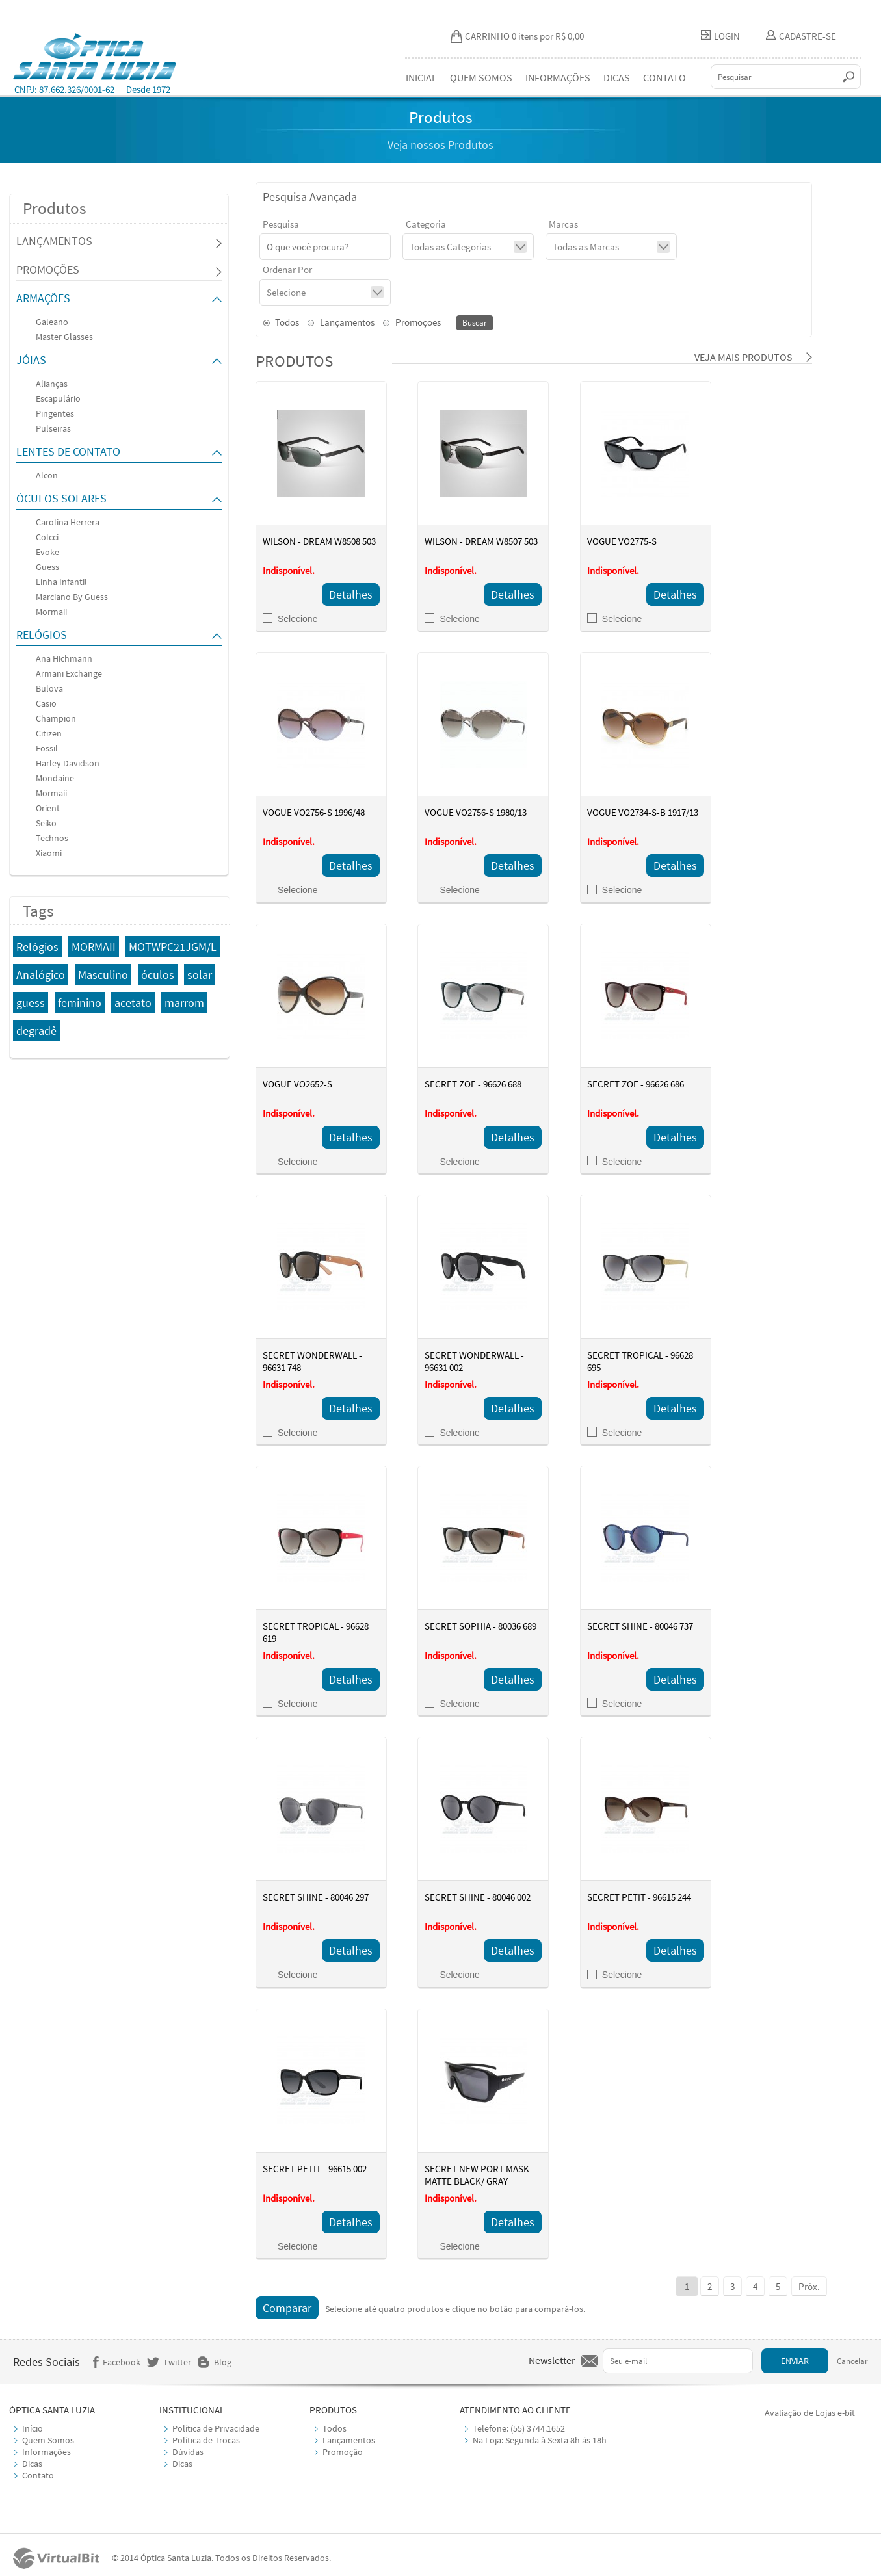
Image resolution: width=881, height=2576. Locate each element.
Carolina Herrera (67, 522)
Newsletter (552, 2360)
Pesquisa (281, 224)
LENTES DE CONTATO (68, 451)
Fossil (47, 748)
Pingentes (55, 413)
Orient (48, 808)
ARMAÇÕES (43, 298)
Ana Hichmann (64, 658)
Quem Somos (48, 2440)
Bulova (49, 688)
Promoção (342, 2452)
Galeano (52, 322)
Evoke (47, 552)
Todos (281, 322)
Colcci (47, 537)
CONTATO (664, 77)
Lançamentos (341, 322)
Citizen (49, 733)
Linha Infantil (61, 582)
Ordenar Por (287, 269)
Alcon (47, 475)
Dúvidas (188, 2452)
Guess (47, 567)
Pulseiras (53, 428)
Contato (38, 2475)
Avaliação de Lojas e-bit (810, 2413)
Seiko (46, 823)
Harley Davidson (67, 763)
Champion (56, 718)
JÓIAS (31, 359)
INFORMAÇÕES (557, 77)
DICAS (616, 77)
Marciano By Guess (72, 597)
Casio (46, 703)
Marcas (563, 224)
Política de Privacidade (215, 2428)
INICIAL (421, 77)
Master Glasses (64, 337)
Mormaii (51, 612)
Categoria (426, 224)
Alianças (52, 383)
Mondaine (55, 778)
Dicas (32, 2463)
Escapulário (58, 398)
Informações (46, 2452)
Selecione (290, 619)
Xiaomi (49, 853)
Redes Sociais (46, 2361)
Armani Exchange (69, 673)
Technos (52, 838)
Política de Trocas (206, 2440)
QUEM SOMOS (481, 77)
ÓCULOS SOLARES (61, 498)
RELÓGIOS (41, 634)
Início (32, 2428)
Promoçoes (412, 322)
